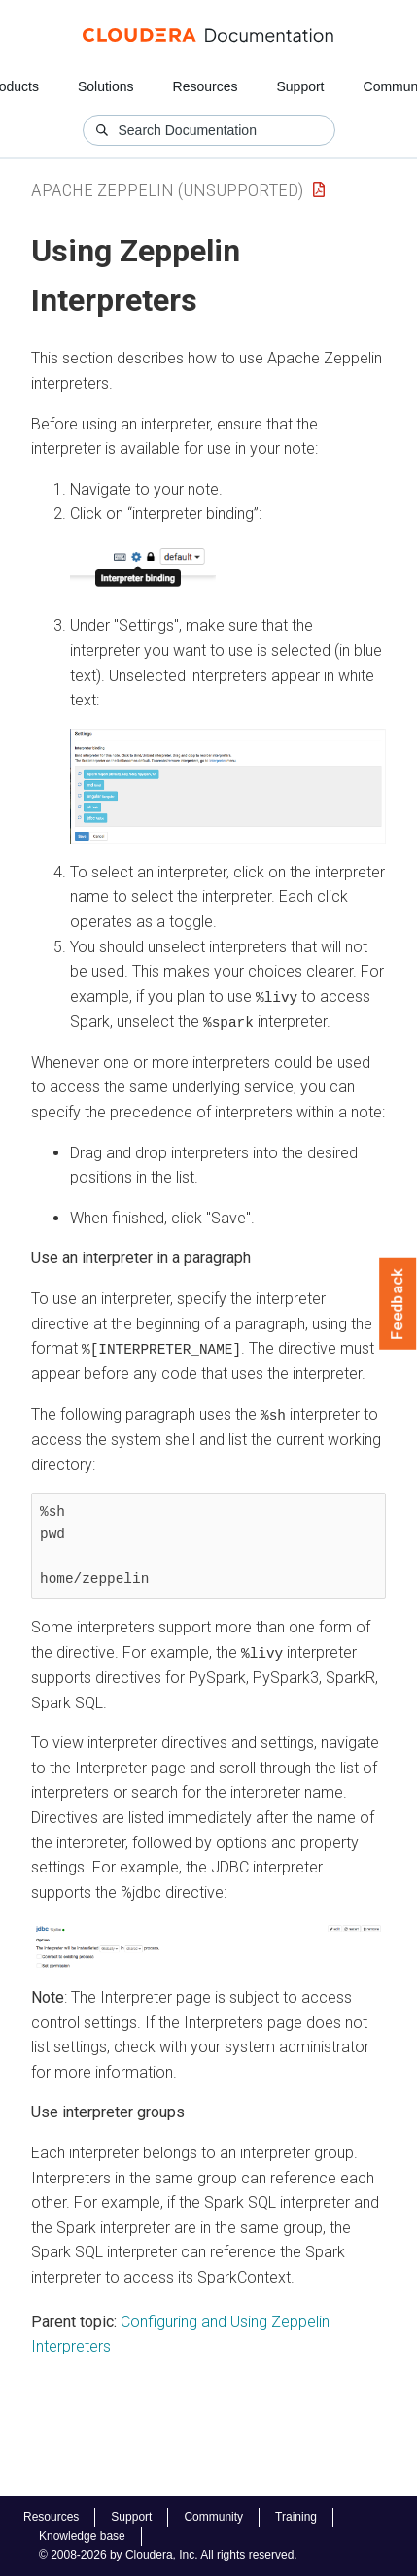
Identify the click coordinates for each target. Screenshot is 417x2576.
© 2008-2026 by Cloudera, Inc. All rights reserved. (168, 2554)
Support (300, 86)
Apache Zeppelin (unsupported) (167, 190)
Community (213, 2517)
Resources (205, 86)
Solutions (106, 86)
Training (296, 2517)
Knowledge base (82, 2536)
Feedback (398, 1304)
